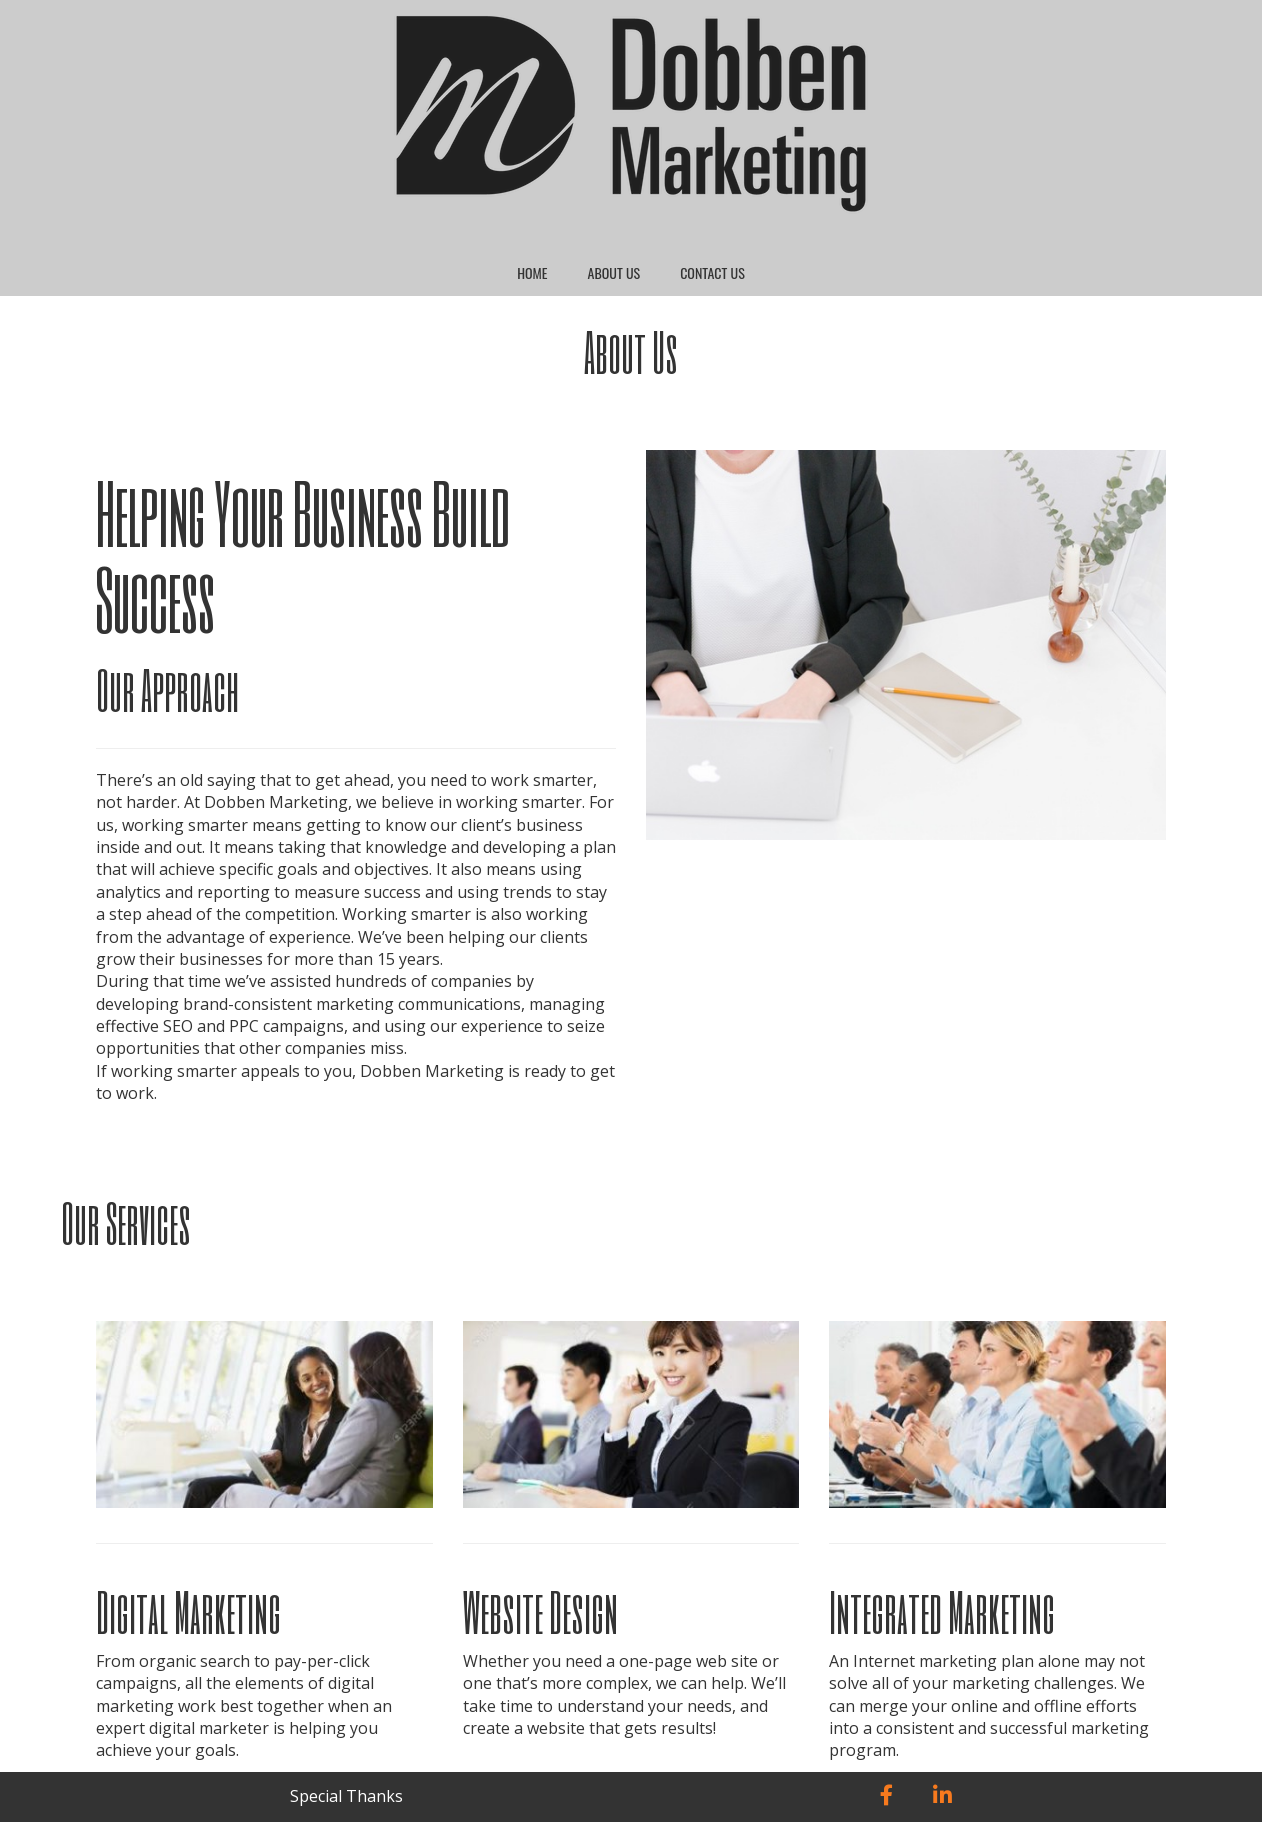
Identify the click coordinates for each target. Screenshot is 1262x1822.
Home (532, 272)
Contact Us (712, 272)
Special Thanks (346, 1796)
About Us (614, 272)
